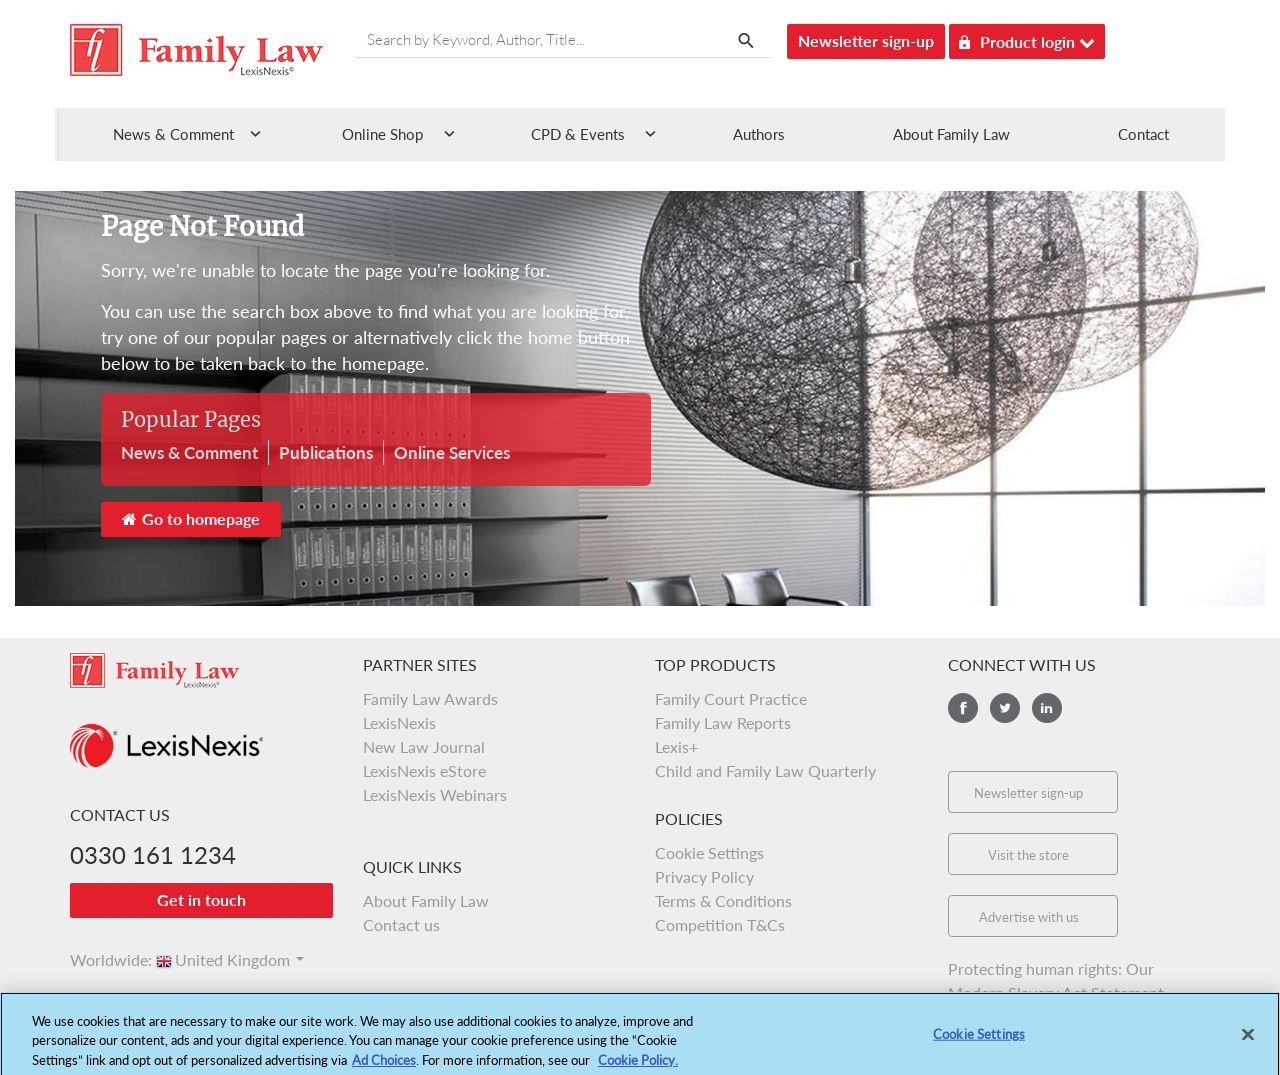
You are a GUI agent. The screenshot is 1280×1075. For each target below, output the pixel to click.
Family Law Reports (723, 722)
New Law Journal (424, 746)
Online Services (452, 452)
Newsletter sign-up (866, 40)
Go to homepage (191, 518)
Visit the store (1028, 855)
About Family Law (951, 134)
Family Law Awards (430, 698)
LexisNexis (399, 722)
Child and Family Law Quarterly (765, 770)
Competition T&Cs (720, 924)
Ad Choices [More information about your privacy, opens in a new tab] (384, 1065)
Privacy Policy (704, 876)
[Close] (1248, 1040)
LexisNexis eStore (424, 770)
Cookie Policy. (638, 1065)
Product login (1027, 38)
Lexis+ (676, 746)
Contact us (401, 924)
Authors (759, 134)
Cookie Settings (709, 852)
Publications (326, 452)
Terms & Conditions (723, 900)
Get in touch (201, 899)
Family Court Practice (731, 698)
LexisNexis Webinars (435, 794)
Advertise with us (1029, 917)
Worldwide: (102, 959)
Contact (1143, 134)
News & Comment (189, 452)
